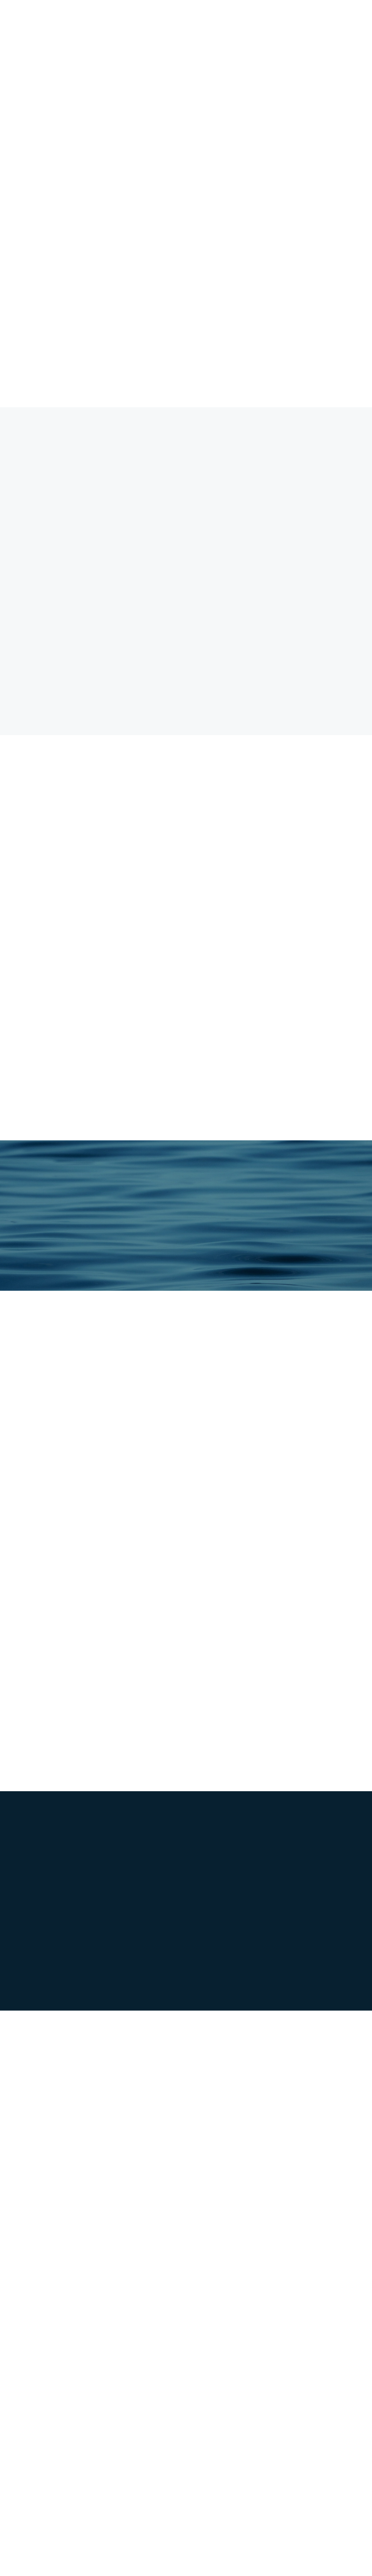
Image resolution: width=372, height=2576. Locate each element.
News (93, 14)
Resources (47, 2516)
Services (45, 2507)
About (112, 14)
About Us (46, 2498)
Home (43, 2480)
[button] (137, 14)
